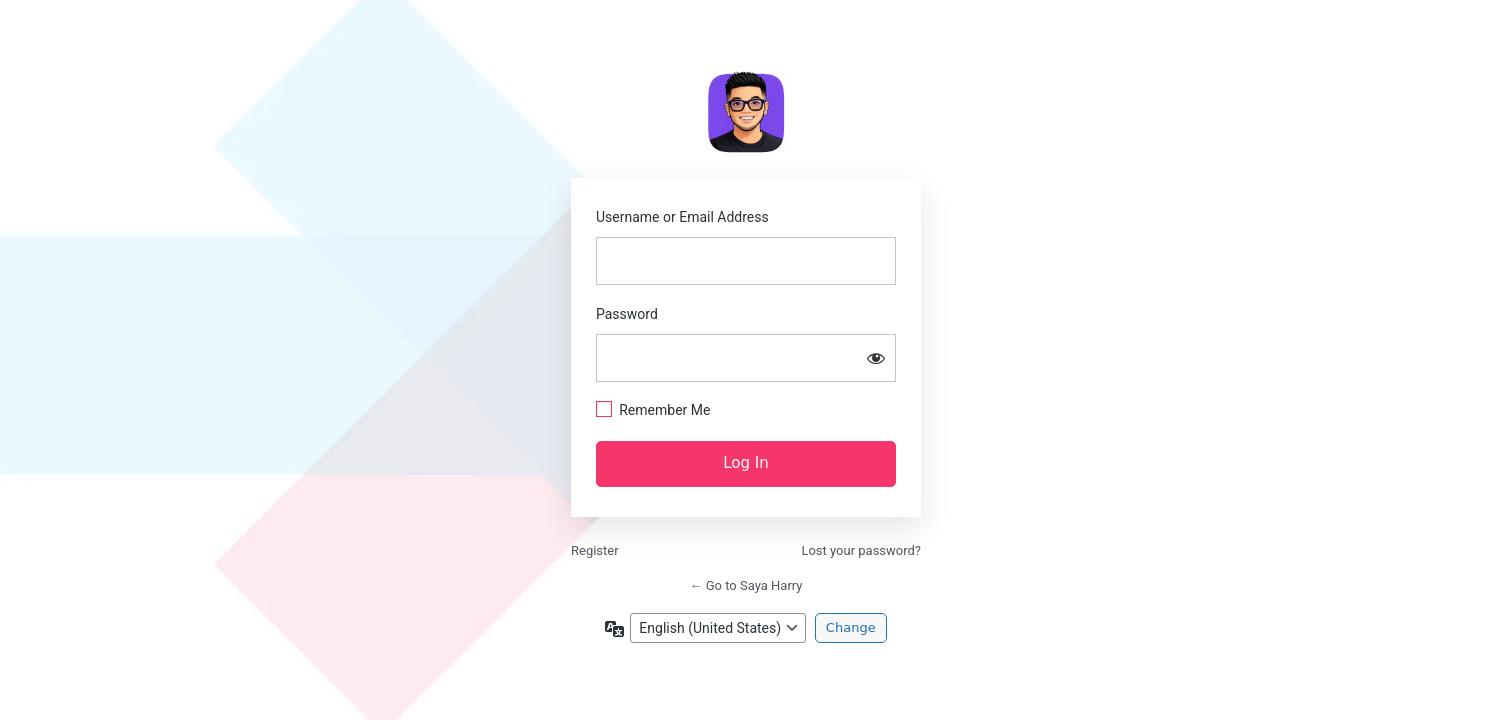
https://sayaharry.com (746, 112)
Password (627, 314)
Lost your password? (861, 550)
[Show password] (876, 358)
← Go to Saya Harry (746, 585)
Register (595, 550)
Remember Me (664, 410)
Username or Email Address (682, 217)
